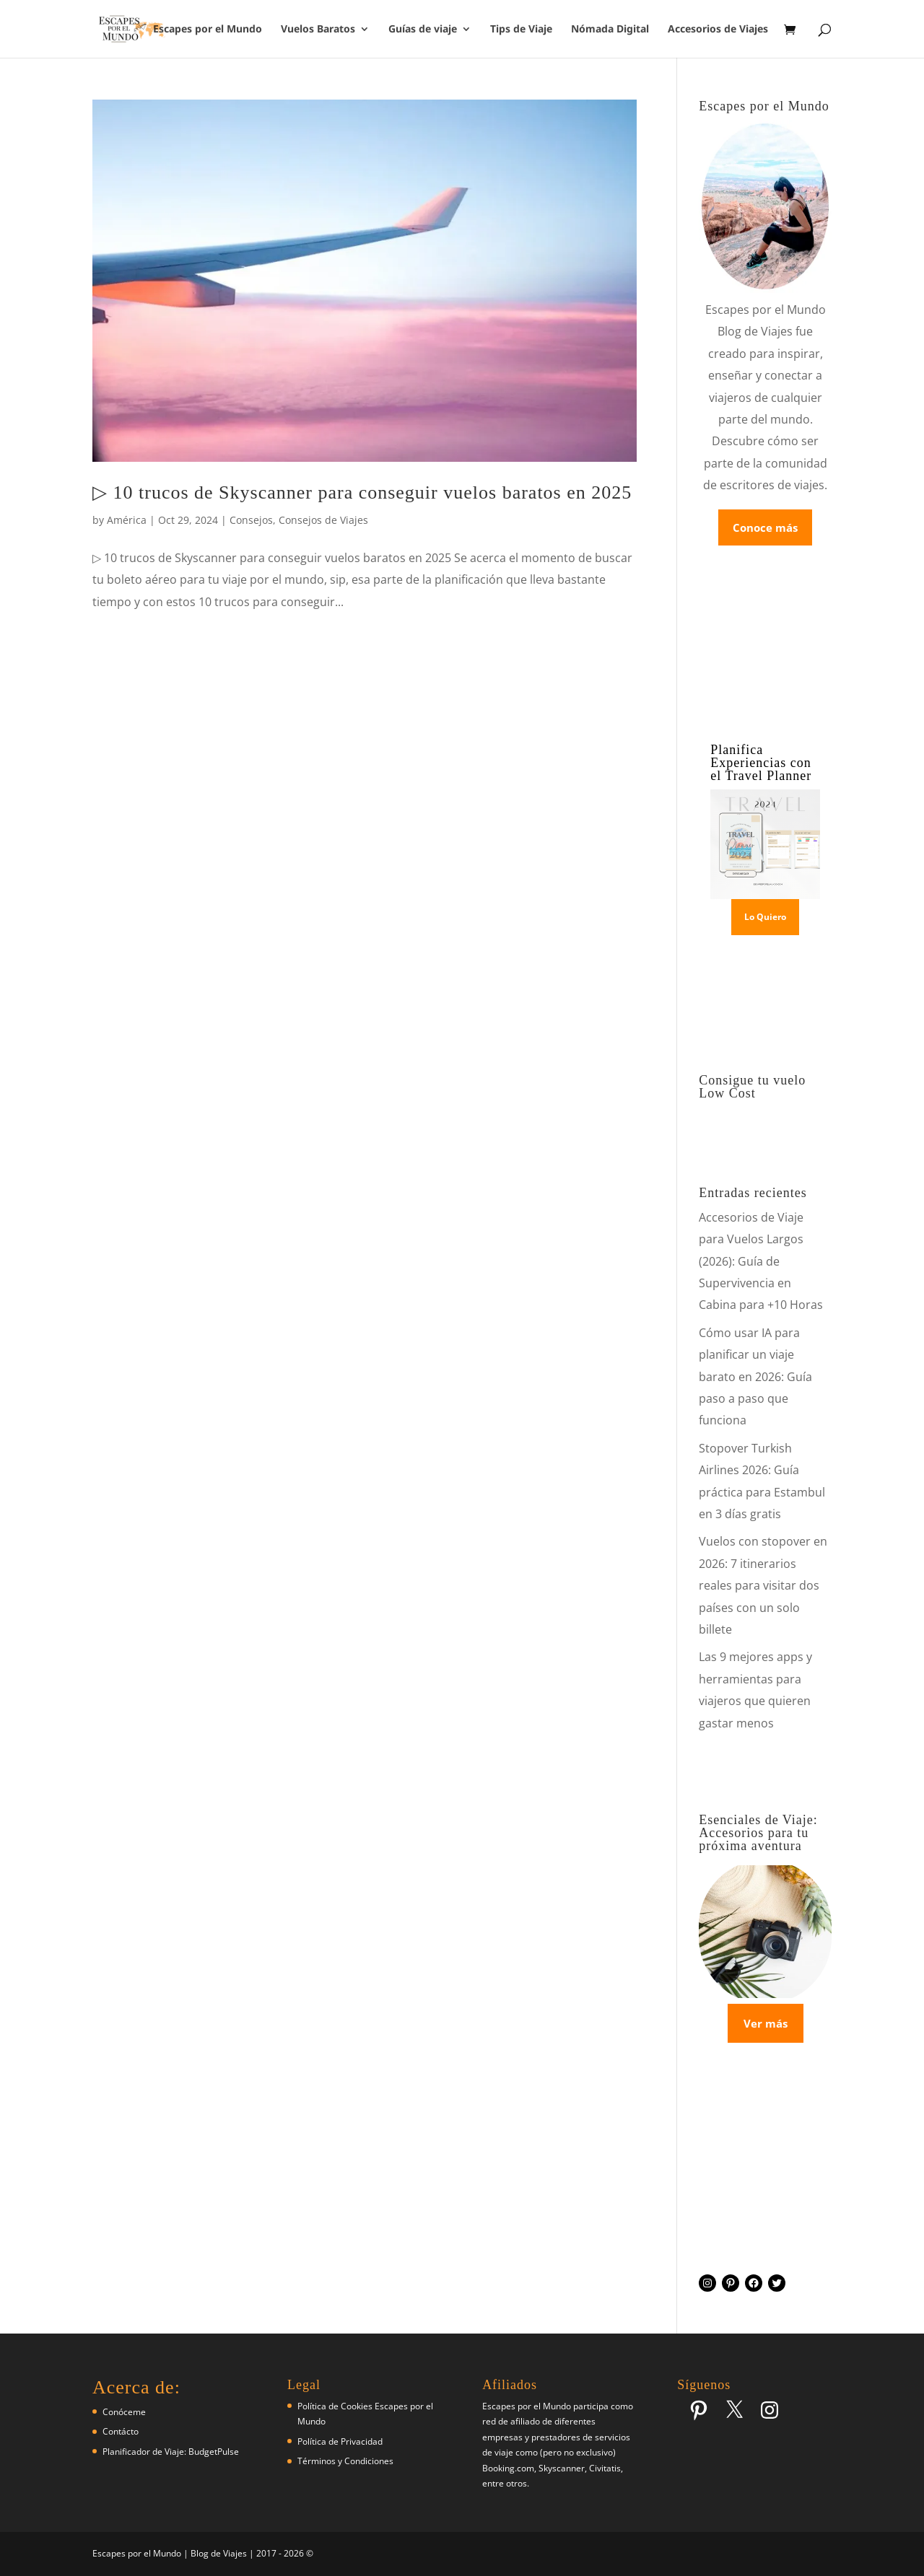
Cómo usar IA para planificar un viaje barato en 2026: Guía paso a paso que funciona (755, 1377)
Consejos (251, 520)
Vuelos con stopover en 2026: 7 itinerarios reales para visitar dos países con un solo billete (763, 1585)
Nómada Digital (610, 29)
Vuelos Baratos (318, 29)
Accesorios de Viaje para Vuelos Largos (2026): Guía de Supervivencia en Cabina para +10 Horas (761, 1261)
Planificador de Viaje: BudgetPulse (171, 2451)
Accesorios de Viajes (718, 29)
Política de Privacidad (340, 2441)
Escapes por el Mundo (207, 29)
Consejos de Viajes (323, 520)
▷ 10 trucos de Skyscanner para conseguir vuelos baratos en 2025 (362, 492)
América (127, 520)
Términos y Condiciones (345, 2461)
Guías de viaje (422, 29)
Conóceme (124, 2412)
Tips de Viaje (521, 29)
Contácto (121, 2431)
